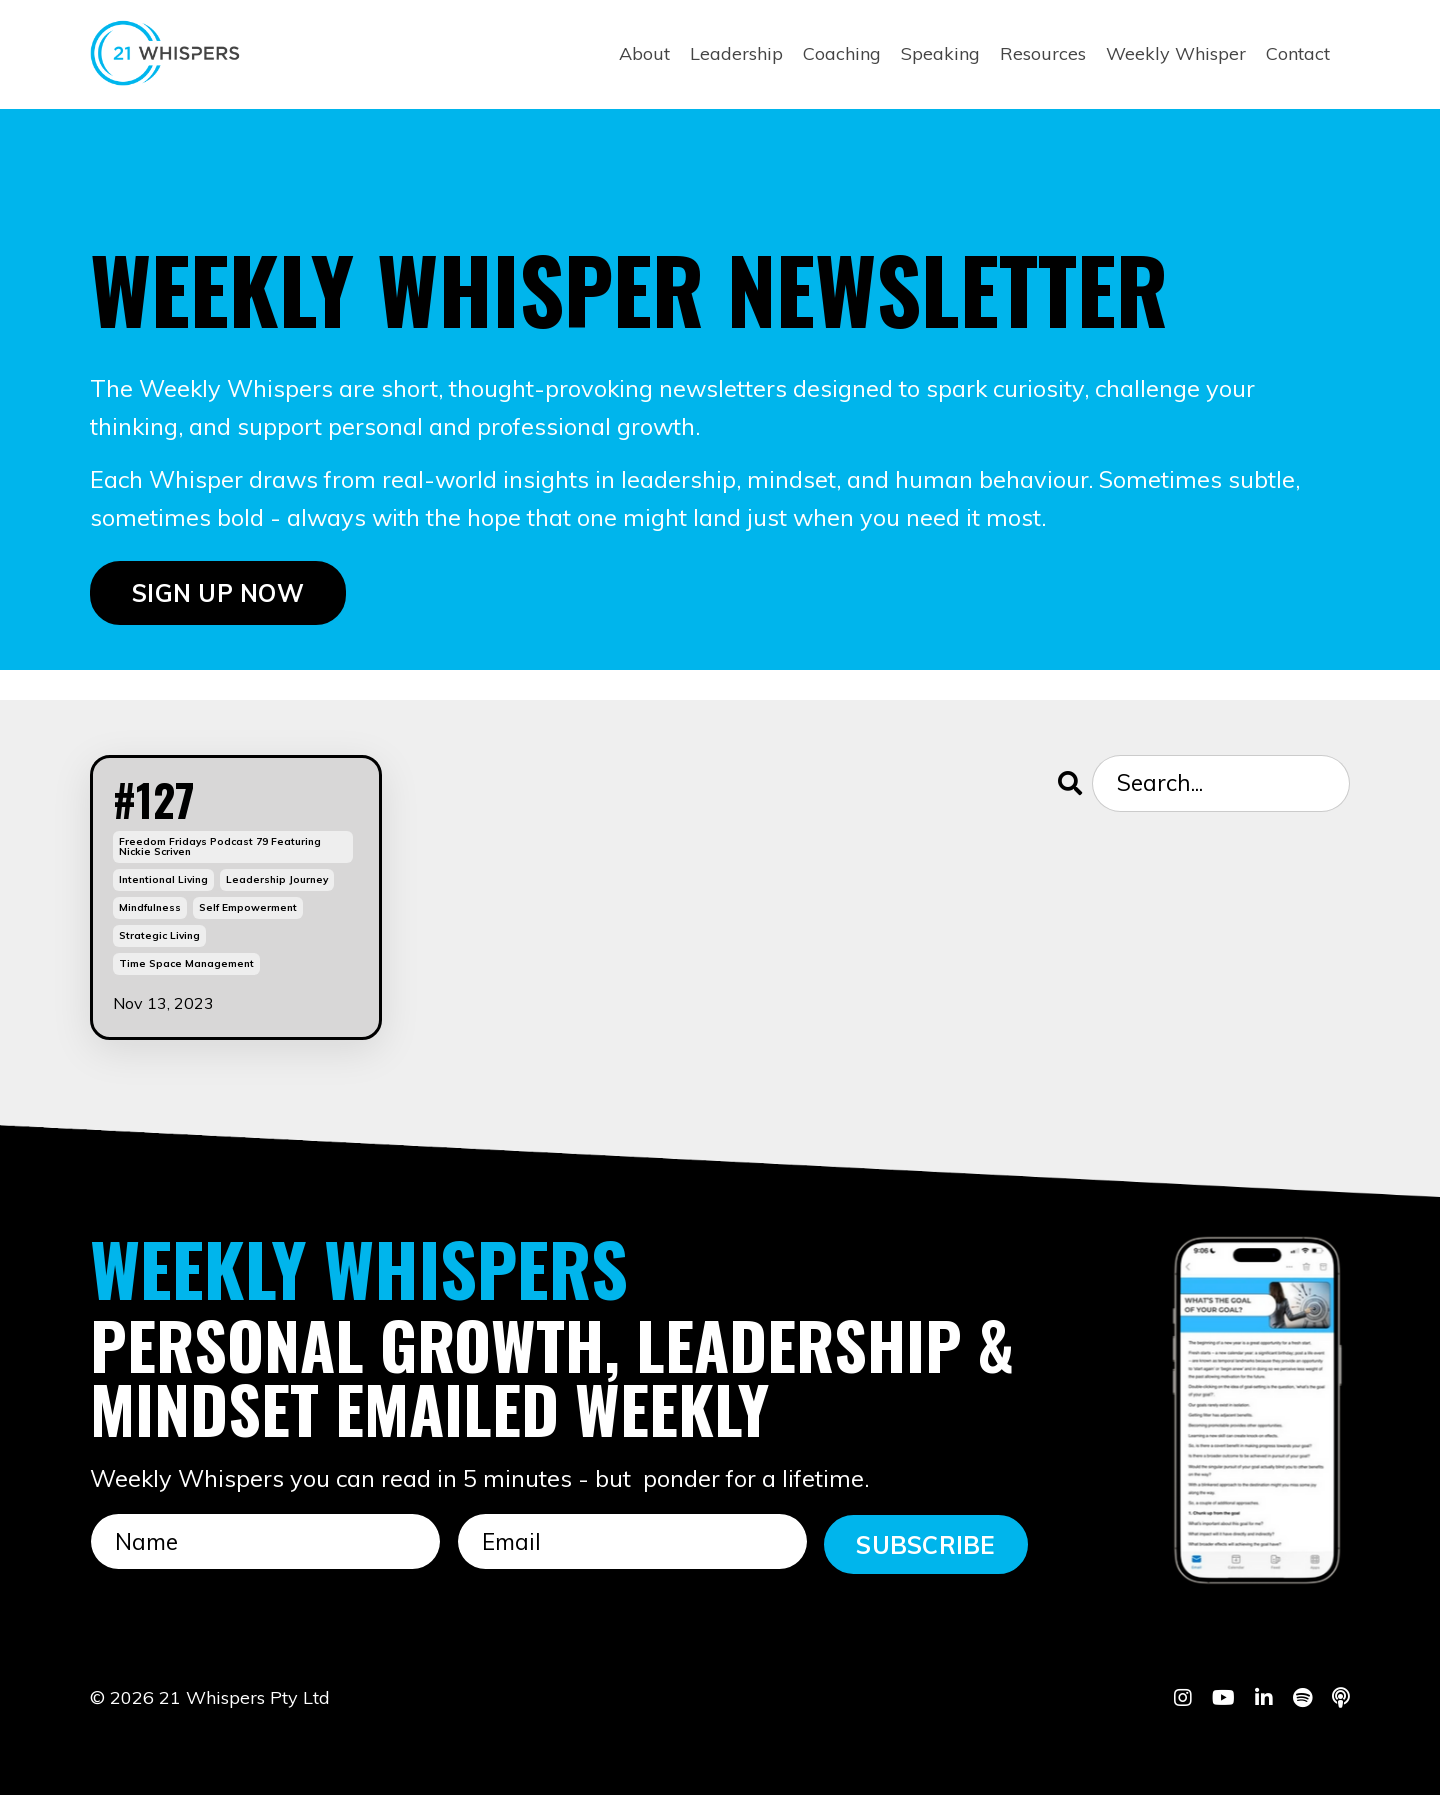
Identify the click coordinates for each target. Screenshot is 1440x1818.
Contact (1298, 53)
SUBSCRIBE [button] (925, 1567)
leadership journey (277, 903)
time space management (186, 987)
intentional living (163, 903)
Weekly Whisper (1176, 53)
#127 (172, 813)
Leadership (736, 53)
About (644, 53)
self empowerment (248, 931)
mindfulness (150, 931)
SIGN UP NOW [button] (218, 596)
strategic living (159, 959)
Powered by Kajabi (1288, 1767)
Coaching (842, 53)
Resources (1043, 53)
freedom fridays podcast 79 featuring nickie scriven (220, 870)
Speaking (940, 53)
